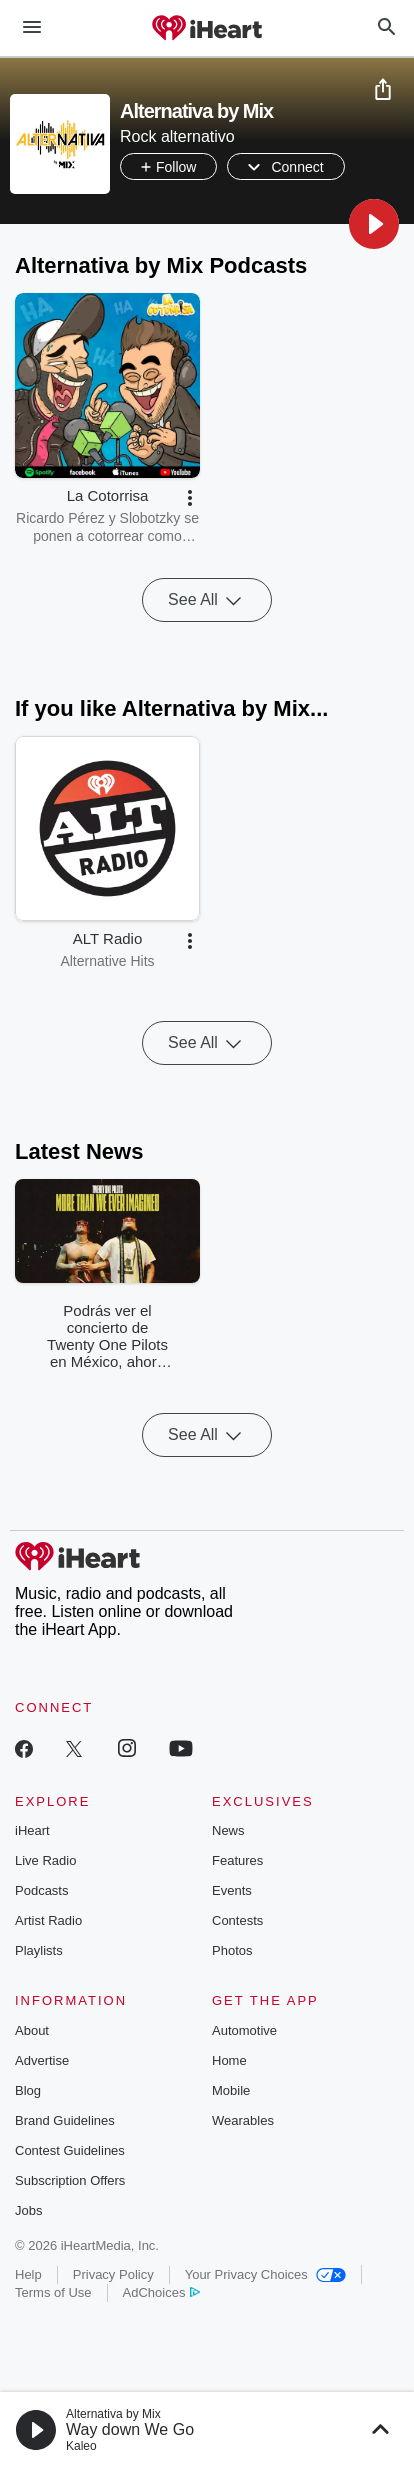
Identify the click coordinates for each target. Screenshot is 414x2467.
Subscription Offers (70, 2180)
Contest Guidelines (70, 2150)
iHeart (32, 1830)
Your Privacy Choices (265, 2274)
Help (28, 2274)
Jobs (28, 2210)
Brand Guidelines (65, 2120)
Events (232, 1890)
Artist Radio (48, 1920)
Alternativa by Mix (113, 2414)
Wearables (243, 2120)
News (228, 1830)
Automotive (244, 2030)
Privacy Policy (113, 2274)
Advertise (42, 2060)
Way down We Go (130, 2429)
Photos (232, 1950)
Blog (28, 2090)
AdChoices (161, 2292)
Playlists (39, 1950)
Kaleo (81, 2446)
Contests (237, 1920)
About (32, 2030)
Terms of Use (53, 2292)
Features (237, 1860)
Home (229, 2060)
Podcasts (41, 1890)
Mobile (231, 2090)
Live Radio (45, 1860)
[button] (374, 224)
